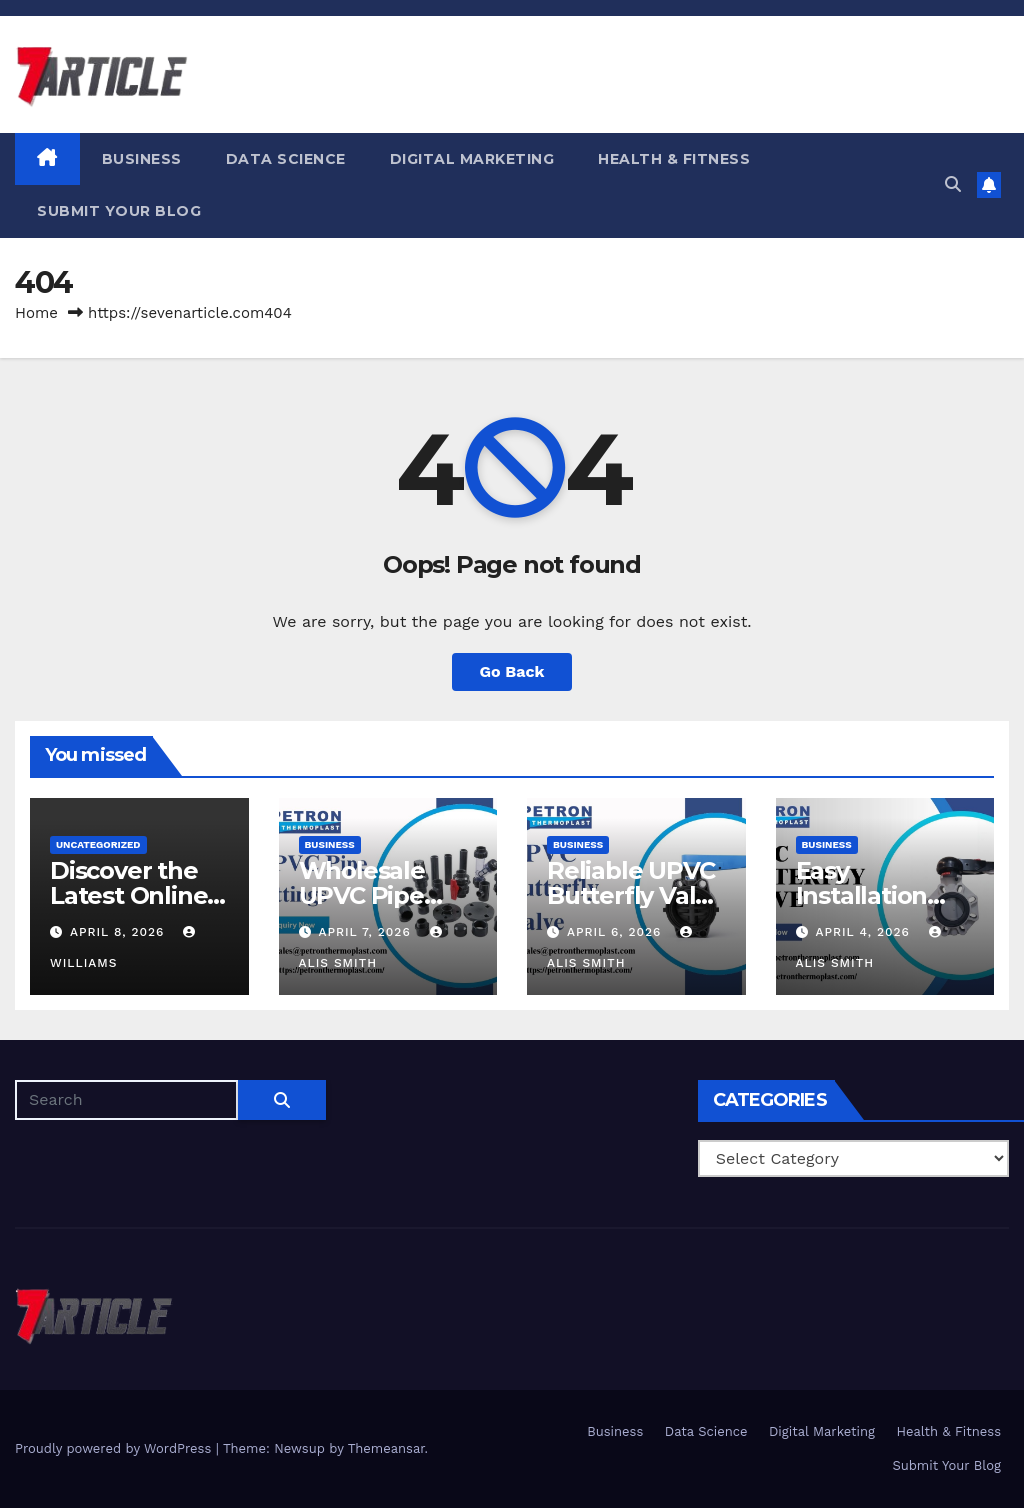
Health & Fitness (674, 159)
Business (142, 159)
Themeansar (386, 1448)
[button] (953, 184)
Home (36, 313)
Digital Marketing (472, 159)
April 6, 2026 (616, 932)
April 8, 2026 (119, 932)
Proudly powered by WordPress (115, 1448)
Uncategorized (98, 844)
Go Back (512, 671)
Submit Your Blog (119, 211)
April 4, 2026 (864, 932)
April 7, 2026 (366, 932)
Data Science (286, 159)
